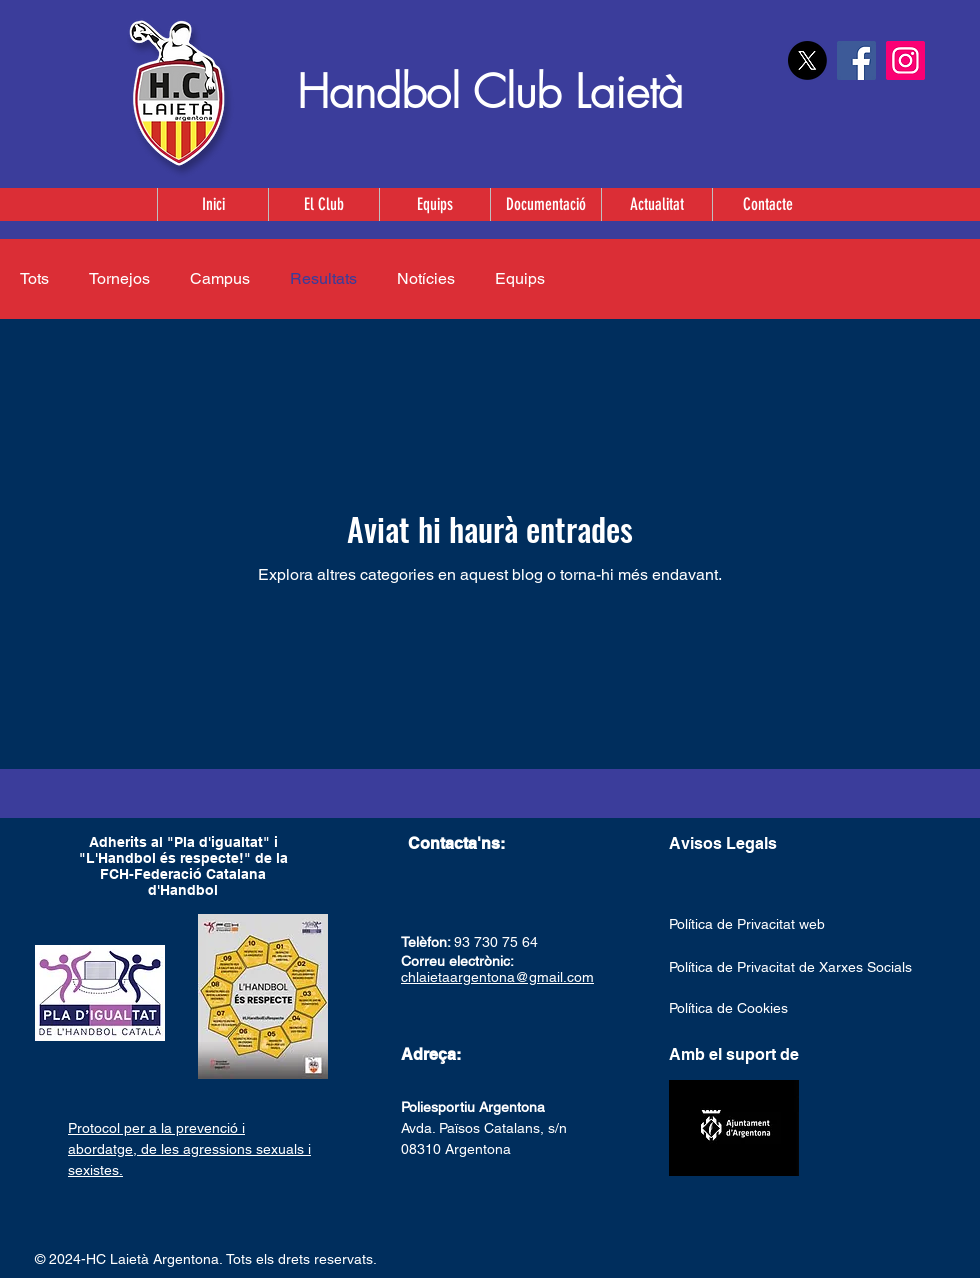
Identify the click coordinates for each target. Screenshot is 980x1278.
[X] (807, 60)
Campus (220, 278)
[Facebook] (856, 60)
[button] (434, 204)
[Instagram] (905, 60)
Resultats (323, 278)
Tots (34, 278)
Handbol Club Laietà (490, 92)
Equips (520, 278)
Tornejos (119, 278)
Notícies (426, 278)
